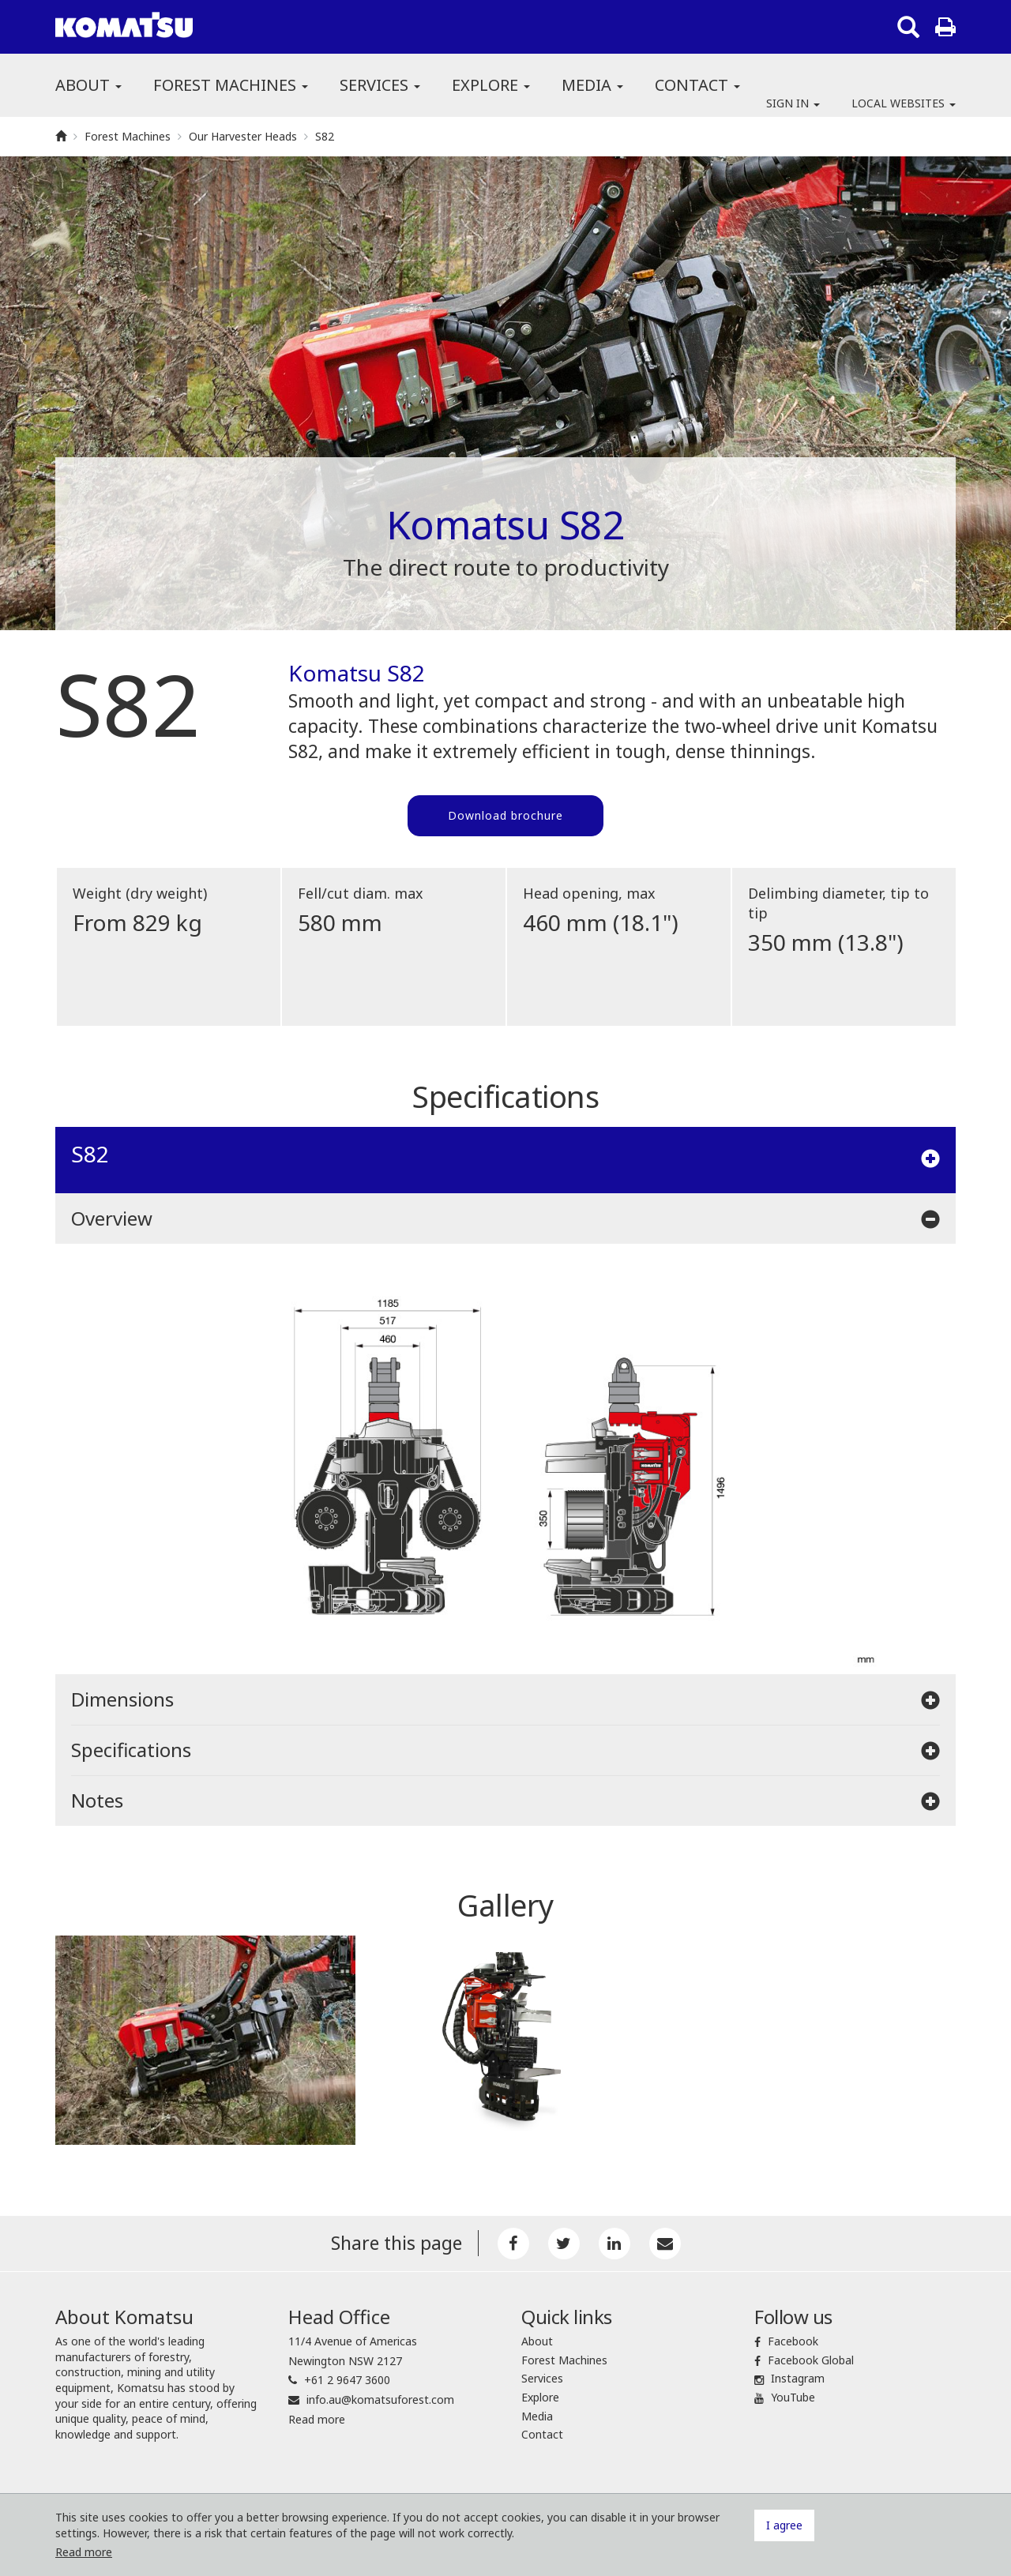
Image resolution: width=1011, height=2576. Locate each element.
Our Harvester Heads (243, 136)
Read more (316, 2419)
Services (380, 85)
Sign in (793, 103)
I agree (784, 2525)
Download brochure (505, 815)
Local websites (903, 103)
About (88, 85)
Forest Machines (230, 85)
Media (592, 85)
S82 (324, 136)
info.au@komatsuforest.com (380, 2399)
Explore (491, 85)
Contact (697, 85)
